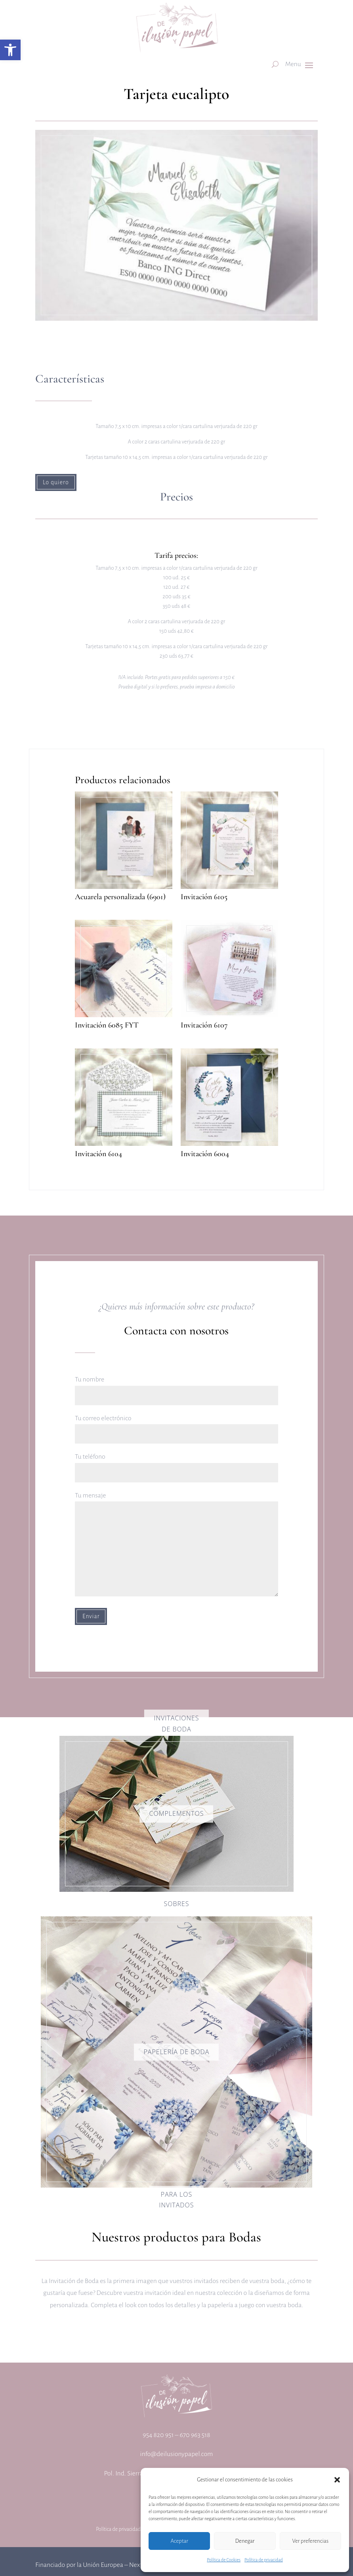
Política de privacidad (263, 2559)
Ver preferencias (310, 2541)
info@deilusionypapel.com (176, 2454)
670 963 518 (194, 2435)
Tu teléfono (176, 1464)
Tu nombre (176, 1387)
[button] (10, 50)
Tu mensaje (176, 1545)
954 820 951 (158, 2435)
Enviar (90, 1616)
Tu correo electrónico (176, 1426)
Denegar (244, 2541)
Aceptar (179, 2541)
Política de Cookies (223, 2559)
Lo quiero (56, 482)
